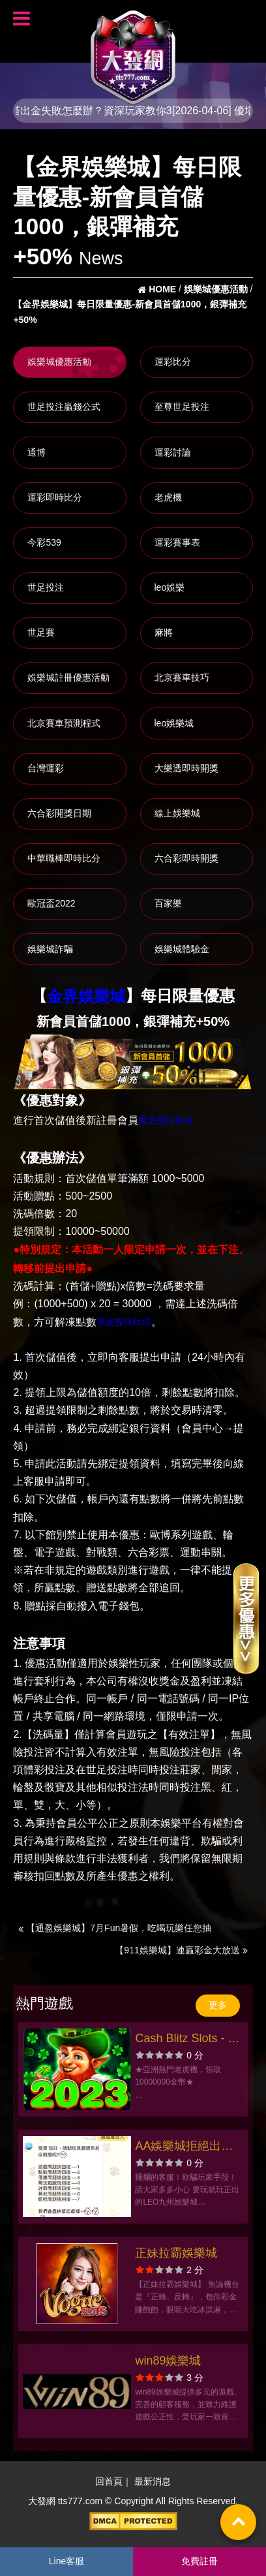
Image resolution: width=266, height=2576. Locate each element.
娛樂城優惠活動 (59, 361)
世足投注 (45, 587)
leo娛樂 (170, 587)
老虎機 (168, 497)
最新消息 (152, 2482)
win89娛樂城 (168, 2360)
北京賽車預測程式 (63, 723)
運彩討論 (173, 452)
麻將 (164, 632)
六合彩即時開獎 (186, 858)
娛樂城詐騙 (50, 949)
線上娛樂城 (177, 813)
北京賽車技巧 (182, 677)
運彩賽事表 (177, 542)
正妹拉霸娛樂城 (176, 2252)
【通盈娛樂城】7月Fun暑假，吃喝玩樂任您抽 (114, 1928)
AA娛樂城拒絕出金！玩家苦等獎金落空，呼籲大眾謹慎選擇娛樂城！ (188, 2147)
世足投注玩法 (165, 1120)
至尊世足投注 (182, 406)
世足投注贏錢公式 (63, 406)
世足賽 (41, 632)
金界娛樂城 (86, 997)
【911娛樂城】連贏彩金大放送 (181, 1950)
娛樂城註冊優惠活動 (68, 677)
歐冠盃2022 (51, 903)
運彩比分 (173, 361)
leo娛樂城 (174, 723)
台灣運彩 (45, 768)
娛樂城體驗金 (182, 949)
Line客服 (66, 2561)
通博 (36, 452)
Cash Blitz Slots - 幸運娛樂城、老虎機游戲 (188, 2040)
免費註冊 (199, 2561)
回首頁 (109, 2482)
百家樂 (168, 903)
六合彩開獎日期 (59, 813)
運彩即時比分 (54, 497)
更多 (218, 2005)
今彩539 (44, 542)
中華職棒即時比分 (63, 858)
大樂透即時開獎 (186, 768)
